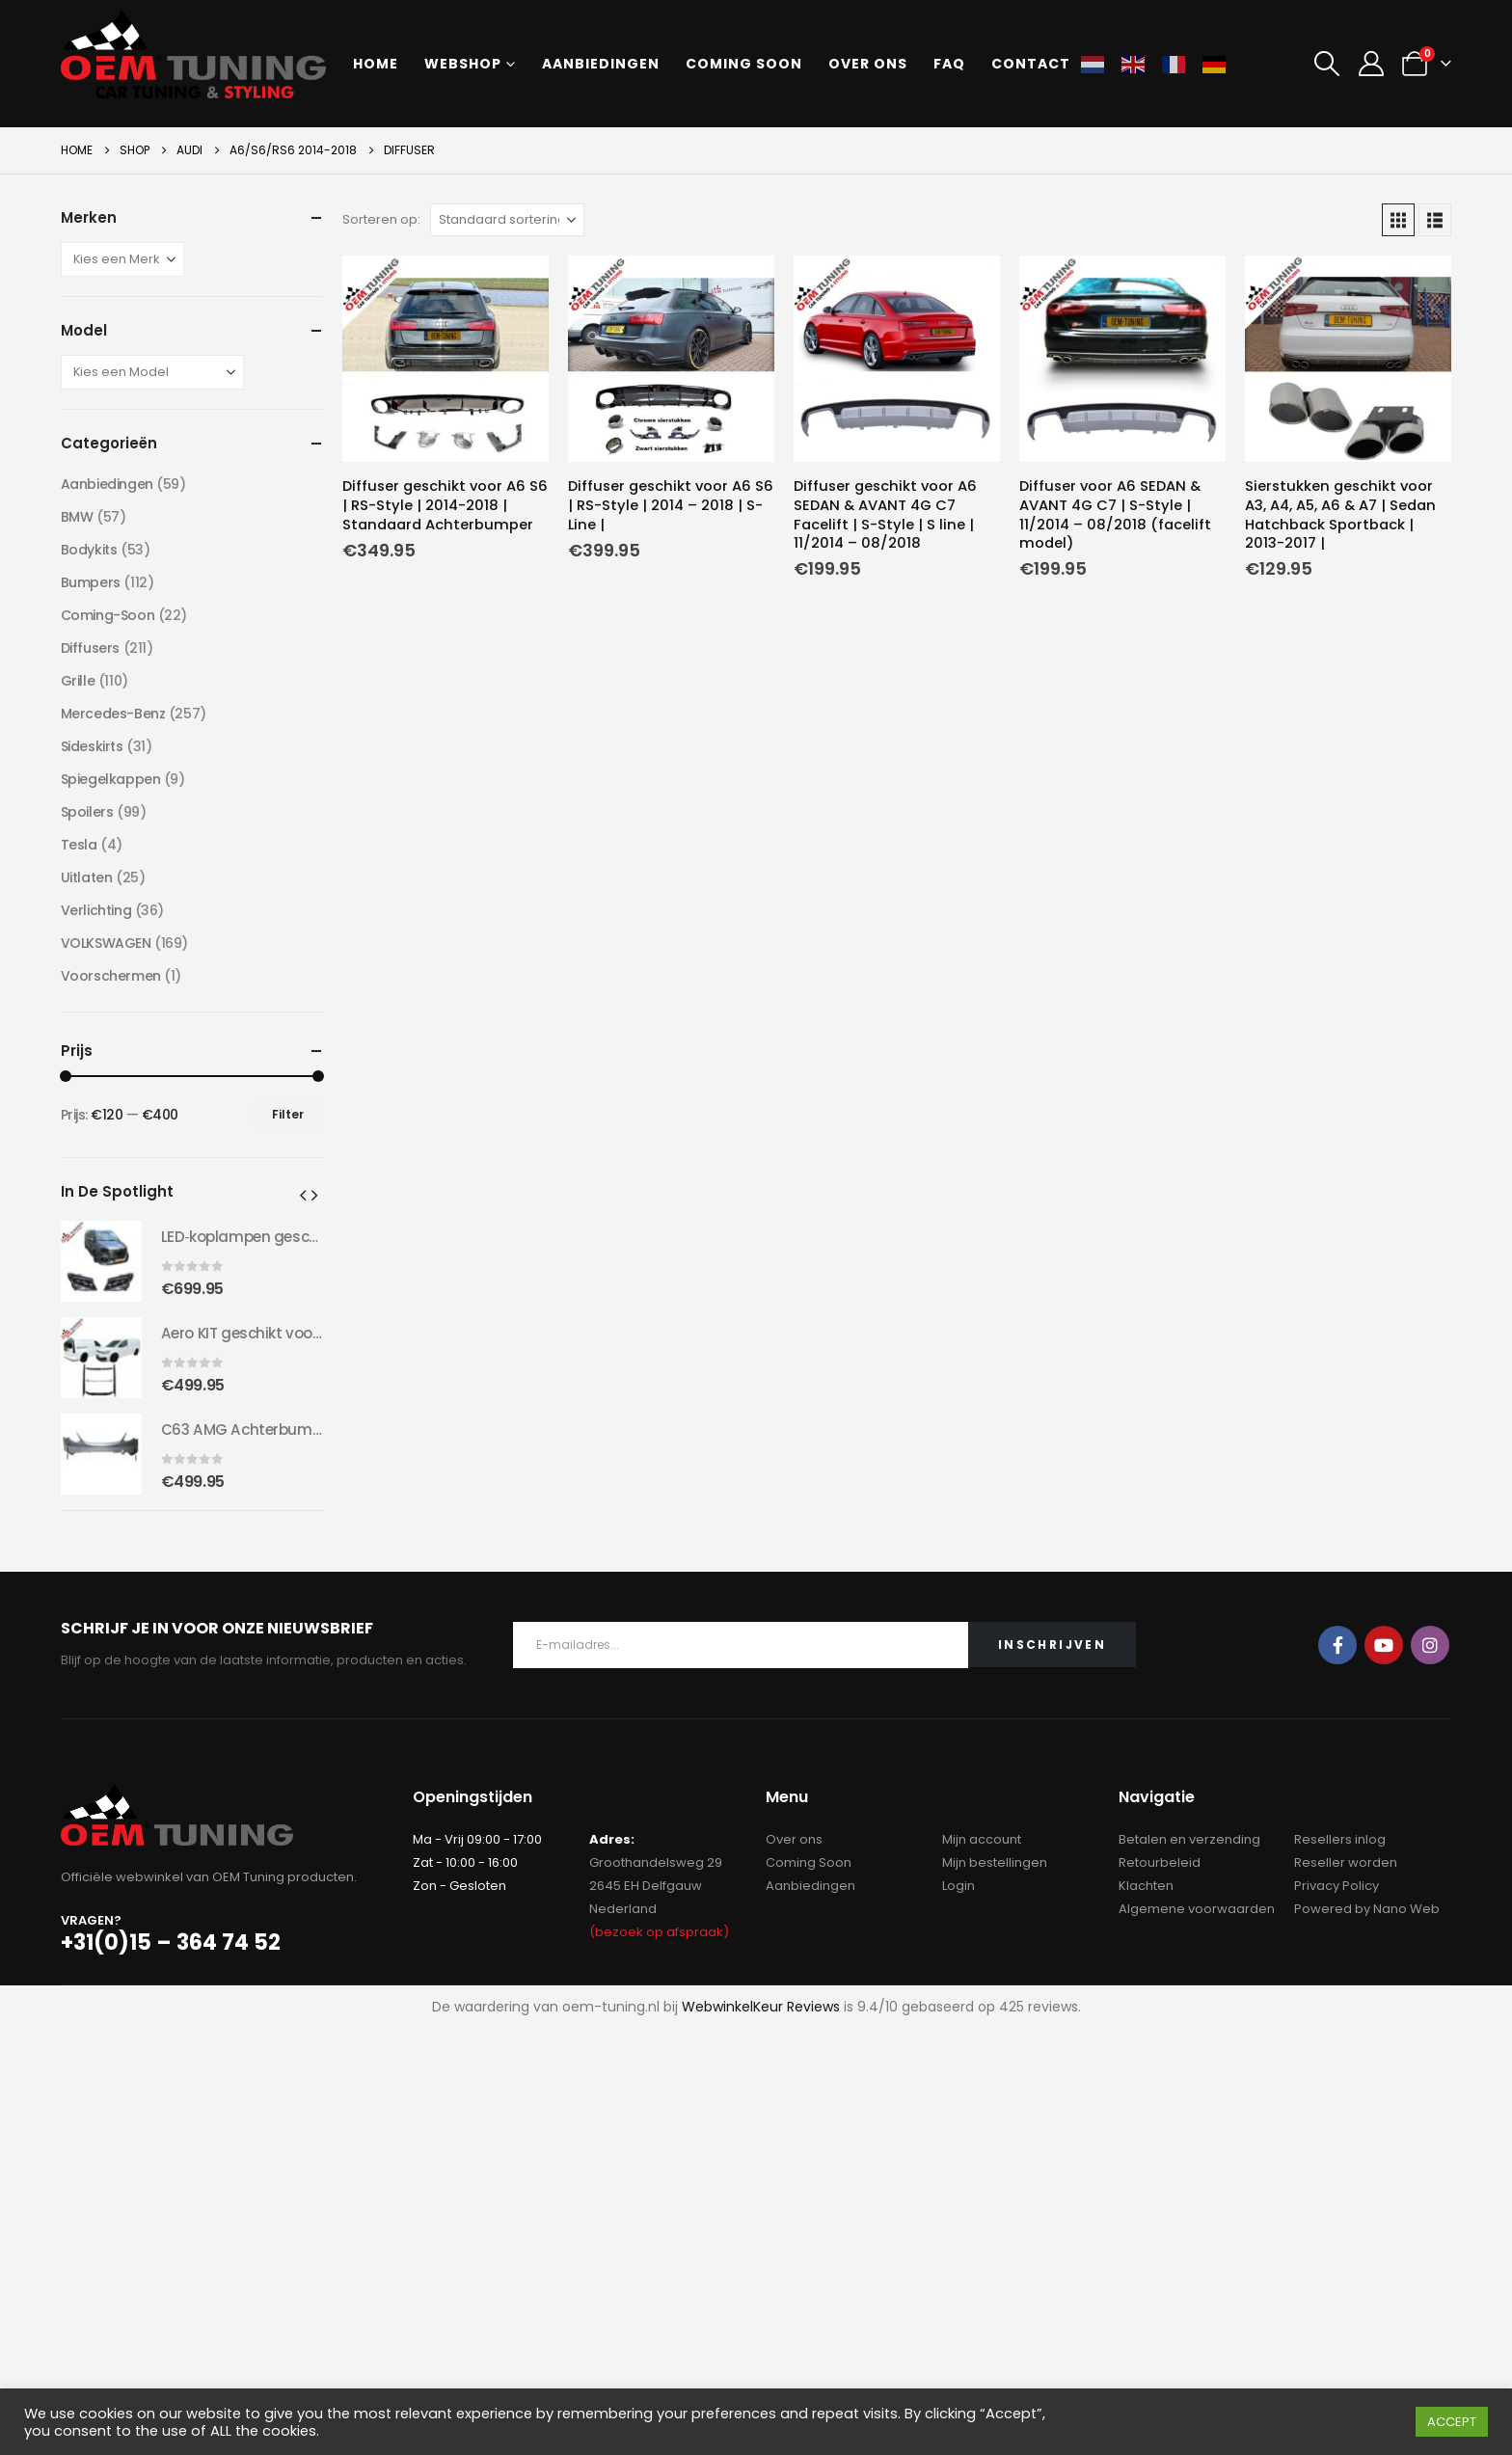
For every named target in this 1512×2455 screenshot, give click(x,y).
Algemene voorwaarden (1197, 1909)
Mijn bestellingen (994, 1862)
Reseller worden (1345, 1862)
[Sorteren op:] (507, 219)
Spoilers (87, 812)
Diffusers (90, 648)
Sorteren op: (381, 219)
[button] (1327, 63)
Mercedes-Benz (113, 713)
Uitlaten (87, 877)
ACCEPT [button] (1451, 2422)
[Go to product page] (445, 359)
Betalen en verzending (1189, 1839)
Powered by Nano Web (1367, 1909)
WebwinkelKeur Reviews (761, 2006)
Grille (77, 680)
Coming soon (744, 63)
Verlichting (96, 910)
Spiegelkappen (111, 779)
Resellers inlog (1340, 1839)
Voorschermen (111, 975)
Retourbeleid (1160, 1862)
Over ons (867, 63)
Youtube (1383, 1645)
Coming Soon (808, 1862)
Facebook (1337, 1645)
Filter (288, 1114)
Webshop (462, 63)
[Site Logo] (193, 54)
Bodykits (89, 549)
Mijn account (981, 1839)
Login (958, 1885)
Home (375, 63)
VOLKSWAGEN (106, 943)
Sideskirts (92, 746)
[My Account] (1371, 63)
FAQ (949, 63)
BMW (77, 516)
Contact (1030, 63)
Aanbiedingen (601, 63)
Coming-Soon (107, 615)
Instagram (1430, 1645)
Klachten (1146, 1885)
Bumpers (91, 582)
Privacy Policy (1336, 1885)
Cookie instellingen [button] (1336, 2422)
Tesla (79, 844)
